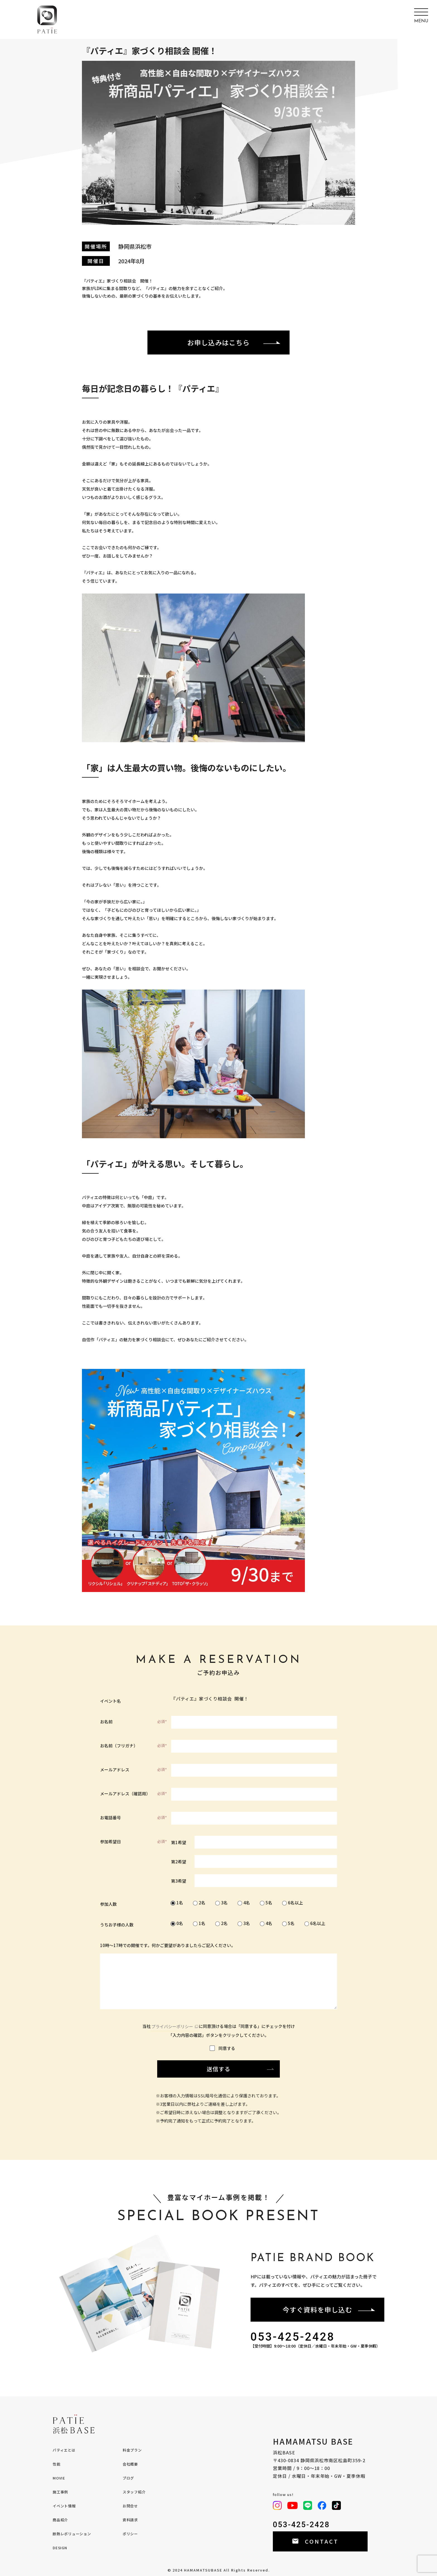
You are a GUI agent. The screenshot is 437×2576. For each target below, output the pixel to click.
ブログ (128, 2478)
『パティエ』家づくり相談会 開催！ (254, 1698)
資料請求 (130, 2519)
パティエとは (64, 2450)
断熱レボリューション (72, 2533)
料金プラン (132, 2450)
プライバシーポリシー (172, 2026)
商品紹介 (60, 2519)
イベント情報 (64, 2506)
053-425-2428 (293, 2337)
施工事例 (60, 2492)
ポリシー (130, 2533)
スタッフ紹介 (134, 2492)
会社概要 (130, 2464)
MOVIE (59, 2478)
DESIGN (60, 2547)
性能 (56, 2464)
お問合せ (130, 2506)
